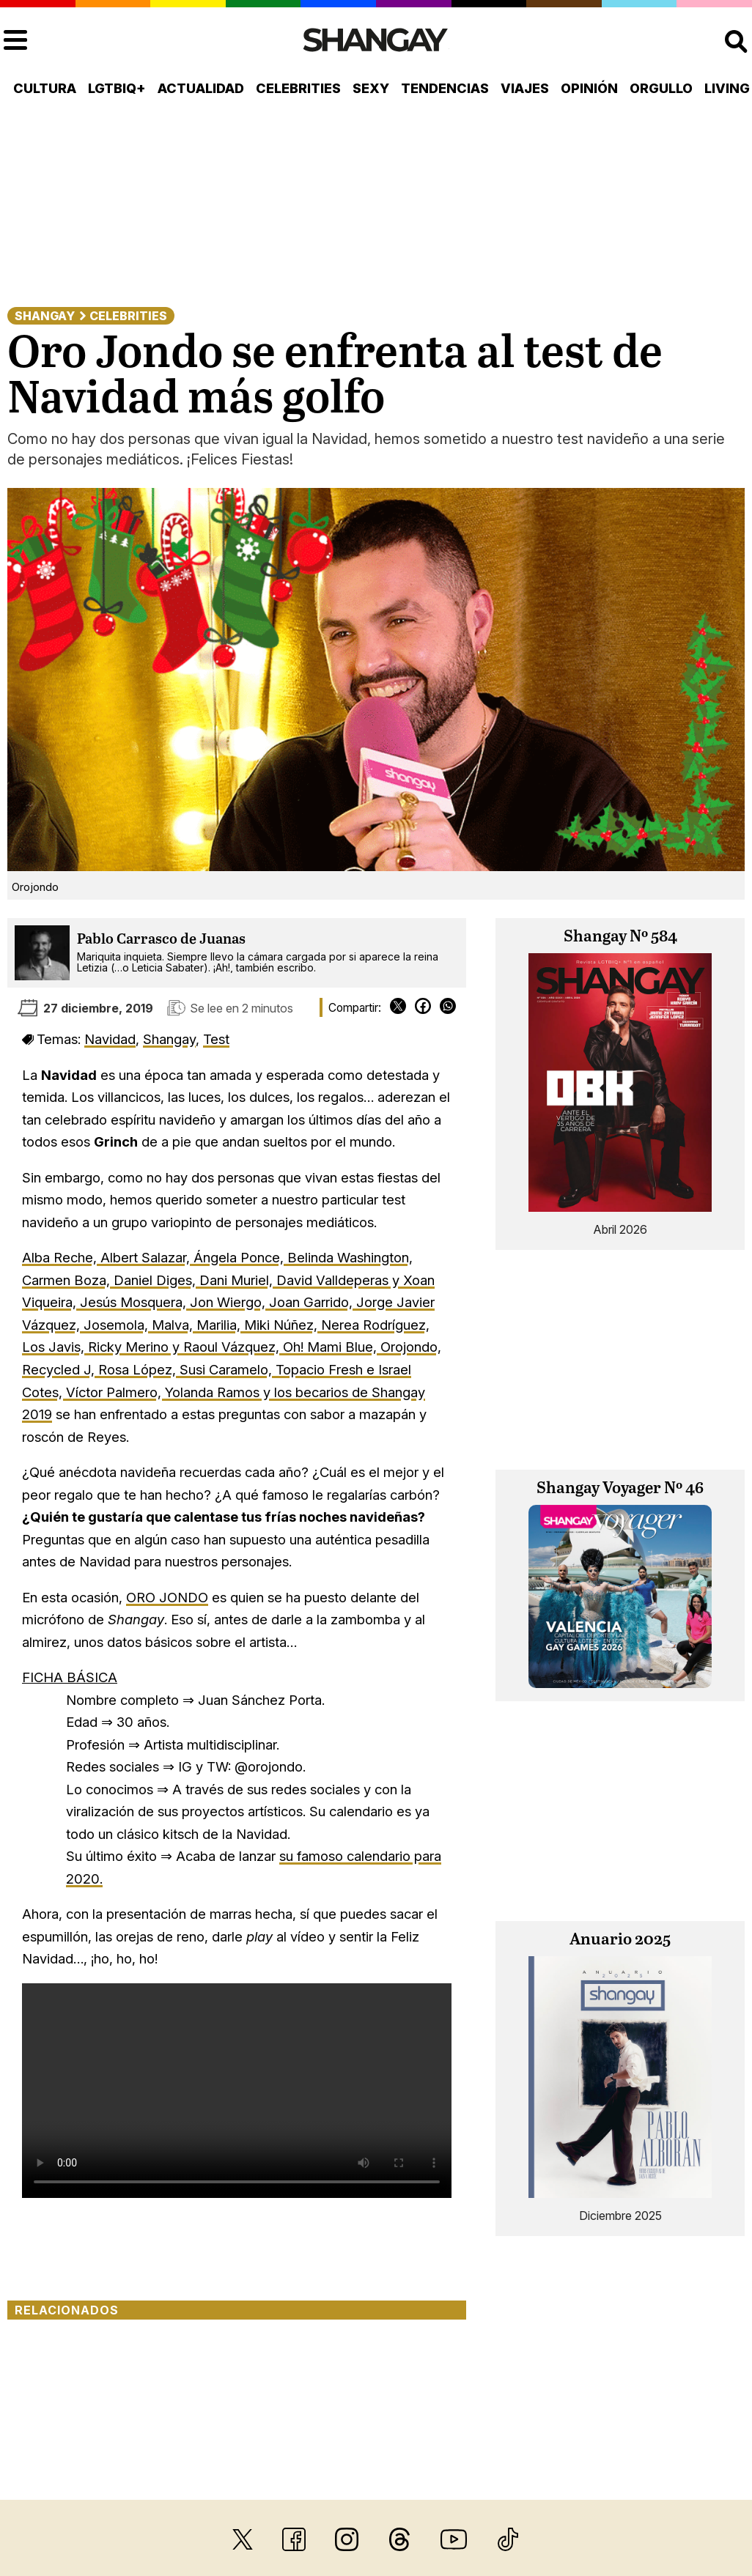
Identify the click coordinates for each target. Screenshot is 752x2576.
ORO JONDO (167, 1597)
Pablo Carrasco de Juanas (161, 939)
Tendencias (445, 88)
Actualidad (201, 88)
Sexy (371, 88)
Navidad (110, 1039)
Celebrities (298, 88)
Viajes (525, 88)
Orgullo (661, 88)
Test (216, 1039)
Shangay (45, 315)
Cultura (44, 88)
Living (727, 88)
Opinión (589, 88)
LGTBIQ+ (117, 88)
